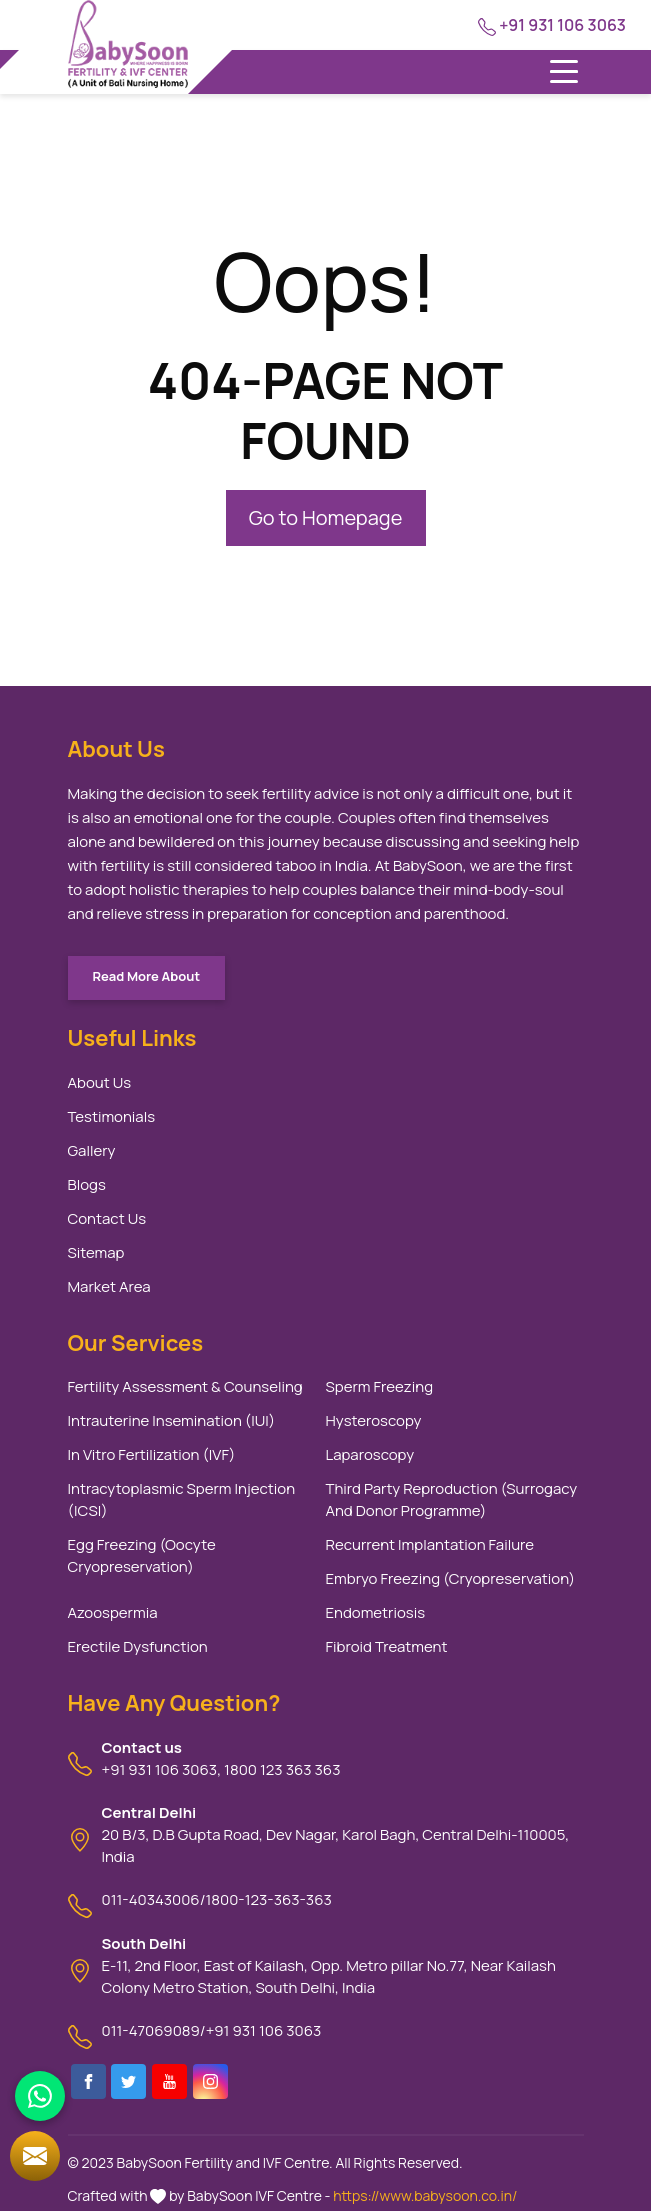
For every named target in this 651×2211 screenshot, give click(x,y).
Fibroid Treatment (387, 1646)
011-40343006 (151, 1899)
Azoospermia (113, 1612)
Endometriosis (376, 1612)
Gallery (92, 1150)
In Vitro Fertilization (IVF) (152, 1454)
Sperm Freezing (380, 1386)
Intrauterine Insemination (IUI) (172, 1420)
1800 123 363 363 (282, 1769)
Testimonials (112, 1116)
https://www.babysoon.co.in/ (425, 2195)
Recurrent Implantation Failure (430, 1544)
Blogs (87, 1184)
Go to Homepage (326, 517)
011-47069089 (151, 2030)
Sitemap (96, 1252)
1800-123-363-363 (269, 1899)
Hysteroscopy (374, 1420)
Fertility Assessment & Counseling (185, 1386)
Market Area (109, 1286)
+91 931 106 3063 (552, 25)
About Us (100, 1082)
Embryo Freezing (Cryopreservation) (451, 1578)
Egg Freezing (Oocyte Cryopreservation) (142, 1555)
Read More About (147, 976)
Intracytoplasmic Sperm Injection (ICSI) (182, 1499)
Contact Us (107, 1218)
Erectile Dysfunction (138, 1646)
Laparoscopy (370, 1454)
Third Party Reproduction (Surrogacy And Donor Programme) (452, 1499)
